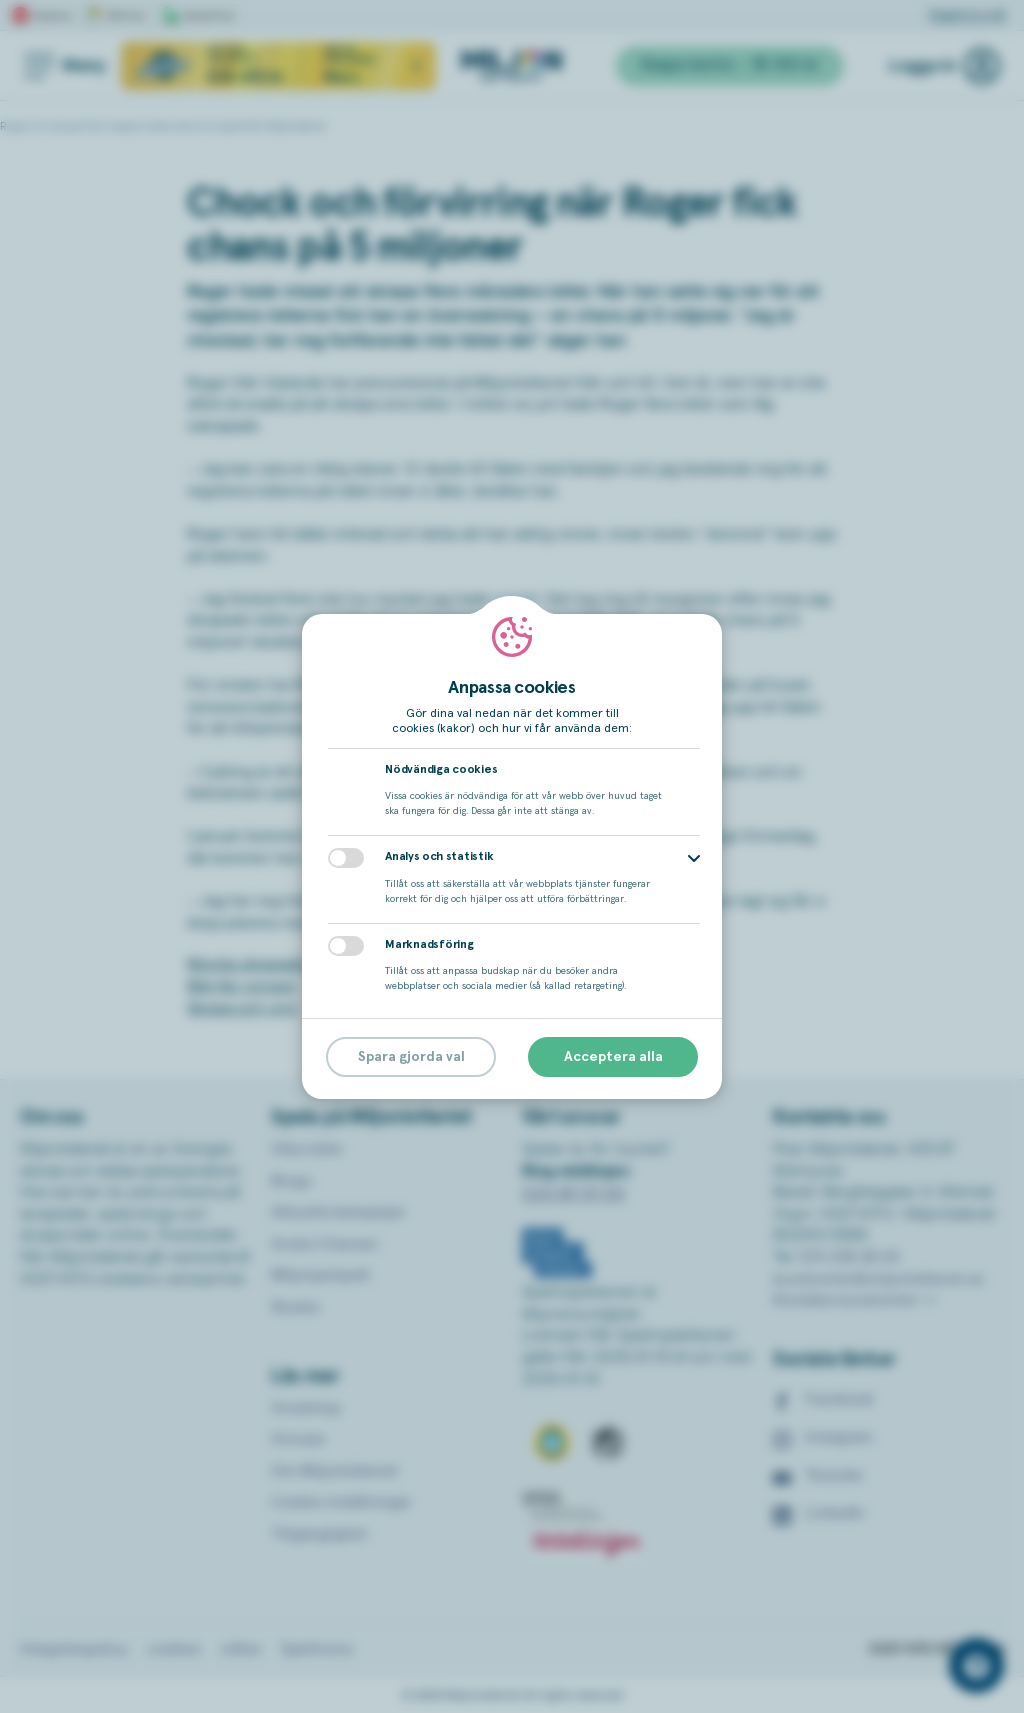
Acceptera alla (613, 1057)
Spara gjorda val (411, 1057)
